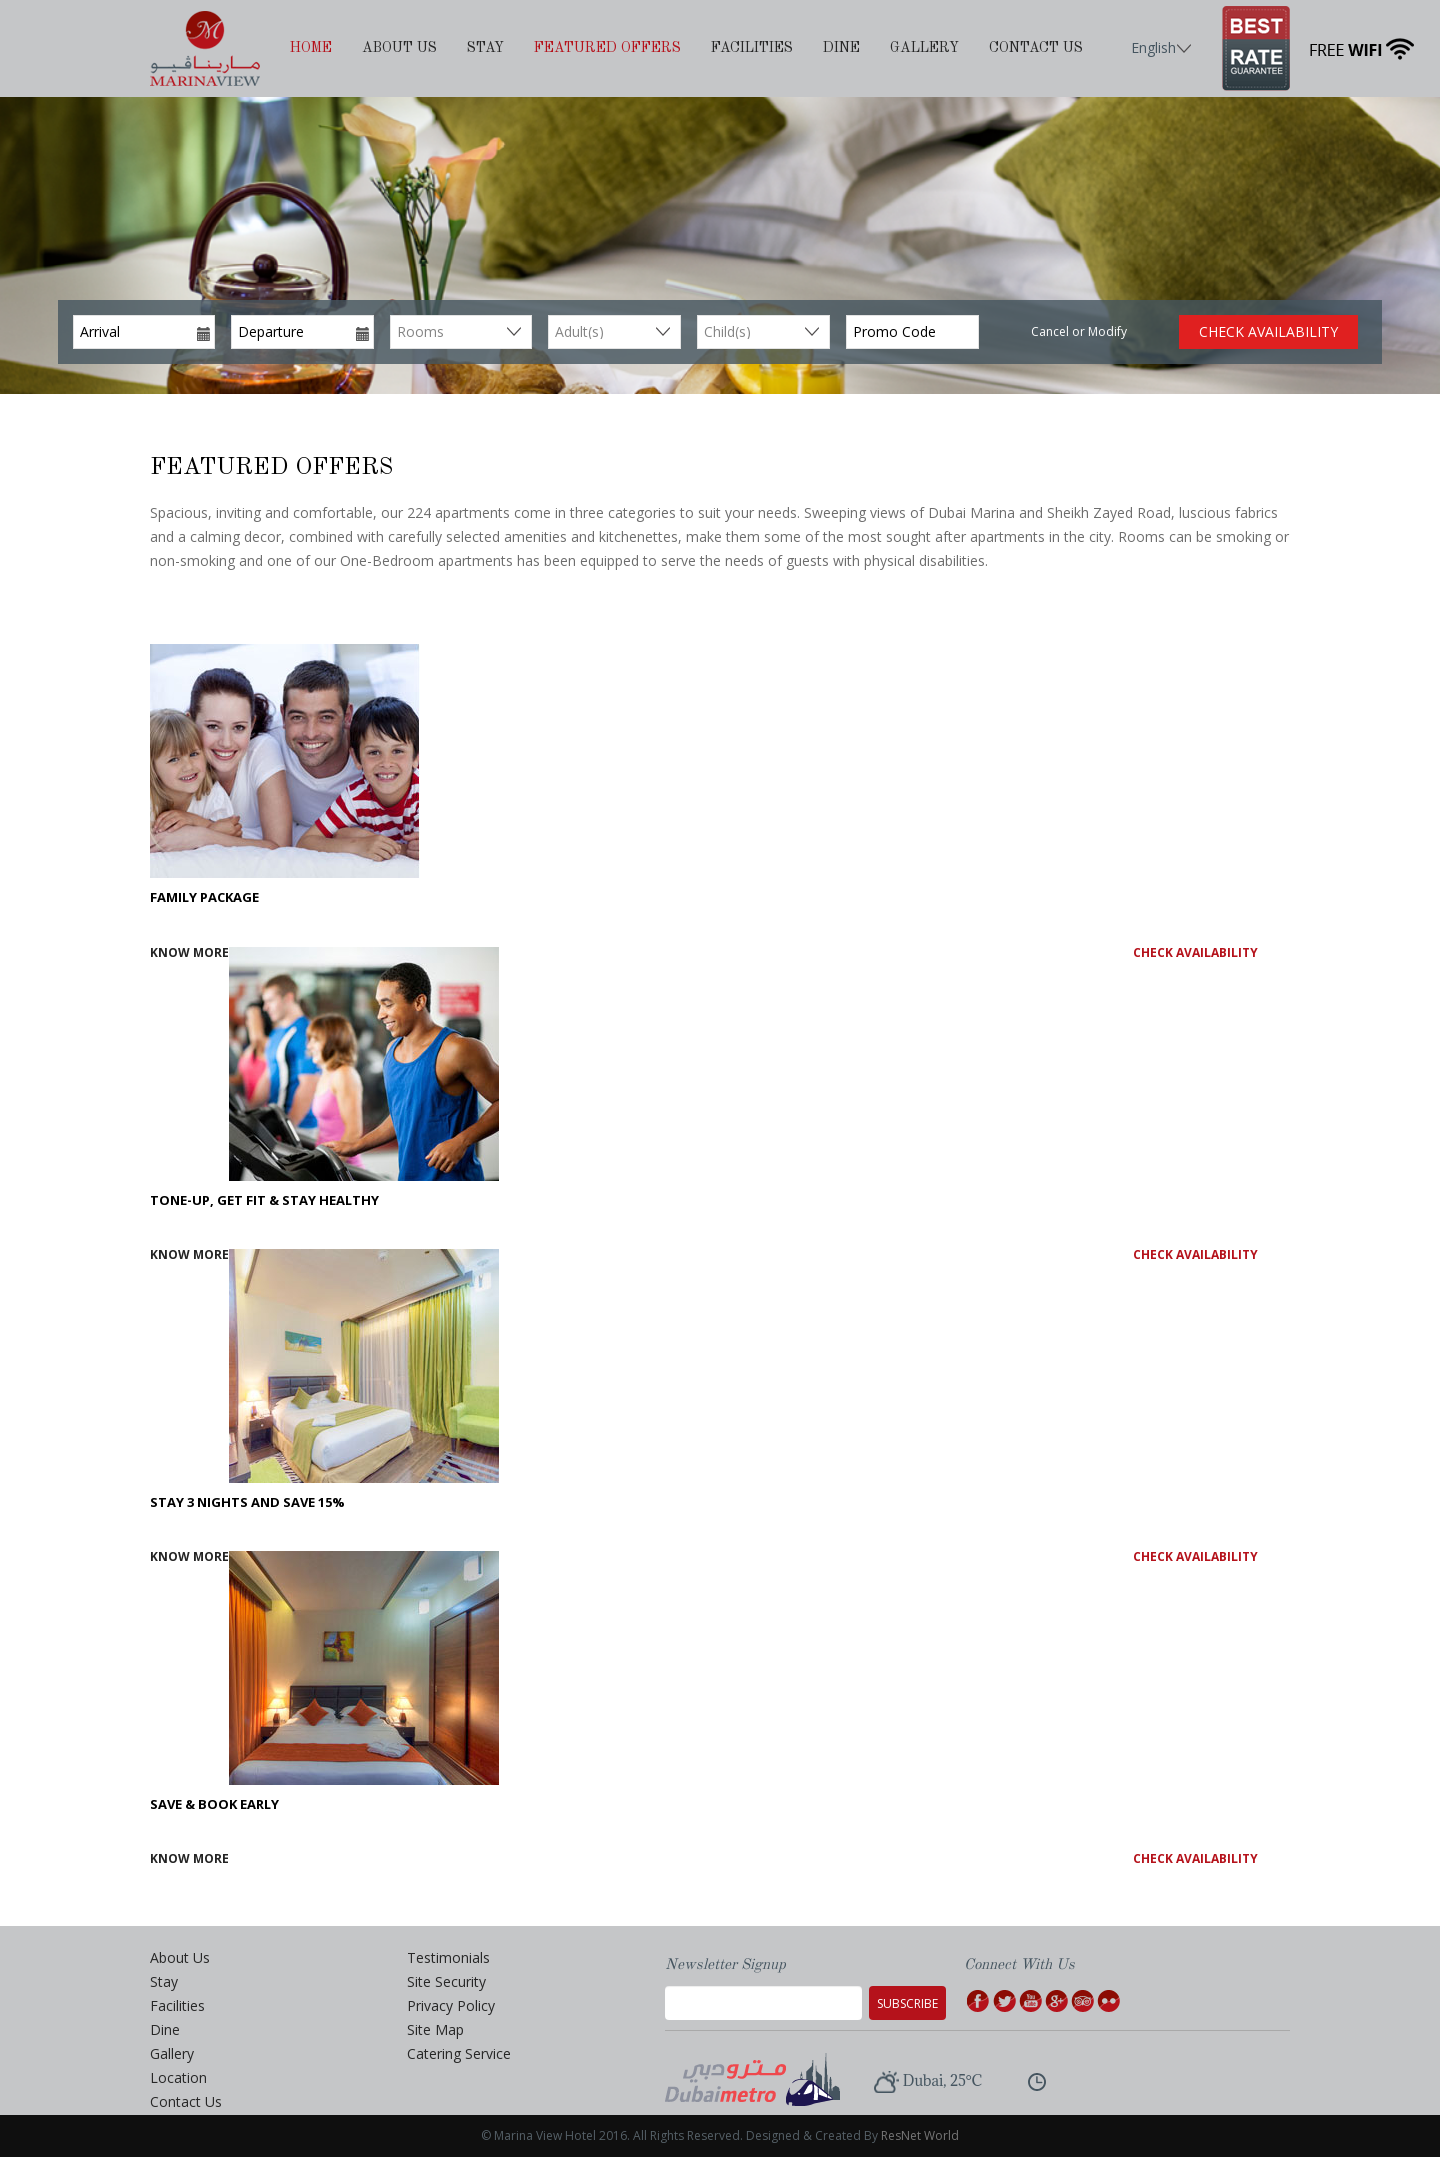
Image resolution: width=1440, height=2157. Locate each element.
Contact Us (1036, 48)
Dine (841, 48)
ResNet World (920, 2135)
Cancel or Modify (1079, 331)
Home (311, 48)
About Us (399, 48)
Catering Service (459, 2053)
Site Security (446, 1981)
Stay (485, 48)
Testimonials (448, 1957)
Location (178, 2077)
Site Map (435, 2029)
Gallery (924, 48)
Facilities (752, 48)
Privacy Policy (451, 2005)
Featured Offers (607, 48)
